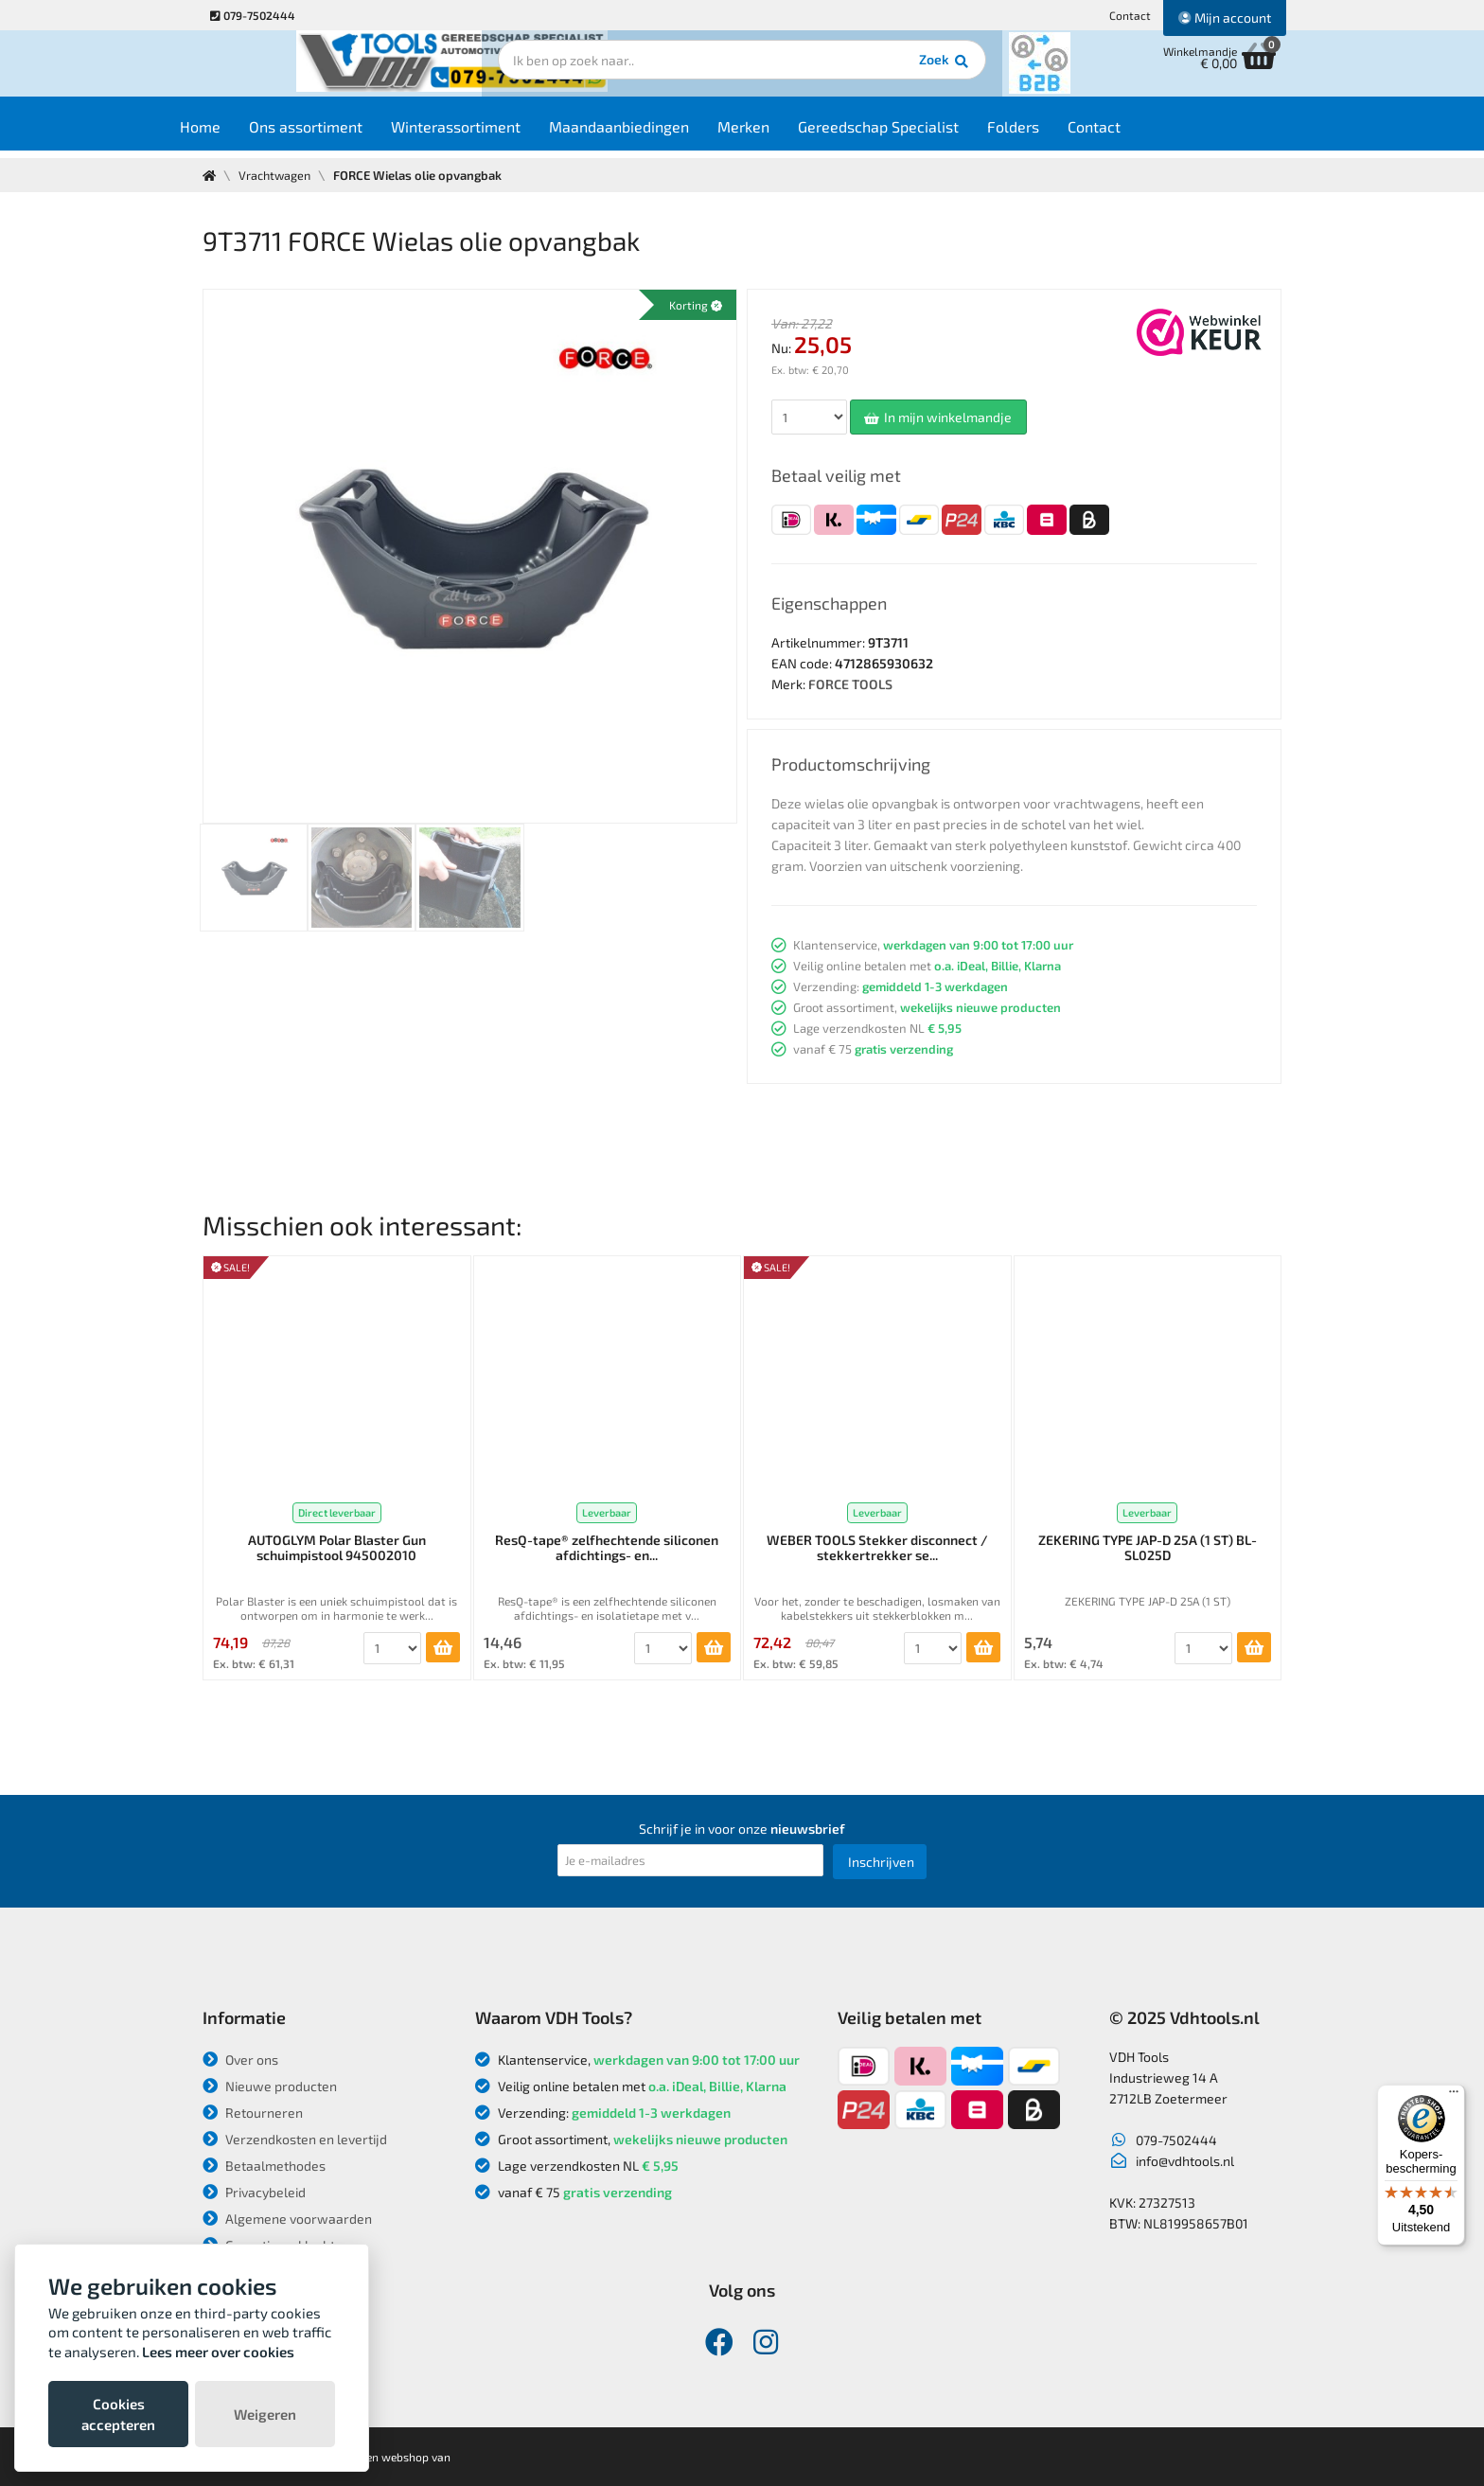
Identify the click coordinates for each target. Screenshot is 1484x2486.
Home (237, 134)
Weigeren (265, 2414)
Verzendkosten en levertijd (295, 2139)
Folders (1050, 134)
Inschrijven (881, 1862)
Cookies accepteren (118, 2414)
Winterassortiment (492, 134)
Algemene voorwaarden (287, 2219)
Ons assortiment (342, 134)
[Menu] (1453, 2096)
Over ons (240, 2059)
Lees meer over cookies (218, 2351)
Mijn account (1224, 17)
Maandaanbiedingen (656, 134)
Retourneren (253, 2112)
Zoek (871, 71)
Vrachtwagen (276, 175)
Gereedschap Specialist (915, 134)
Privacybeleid (254, 2192)
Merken (780, 134)
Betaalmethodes (264, 2165)
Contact (1130, 15)
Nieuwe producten (270, 2086)
